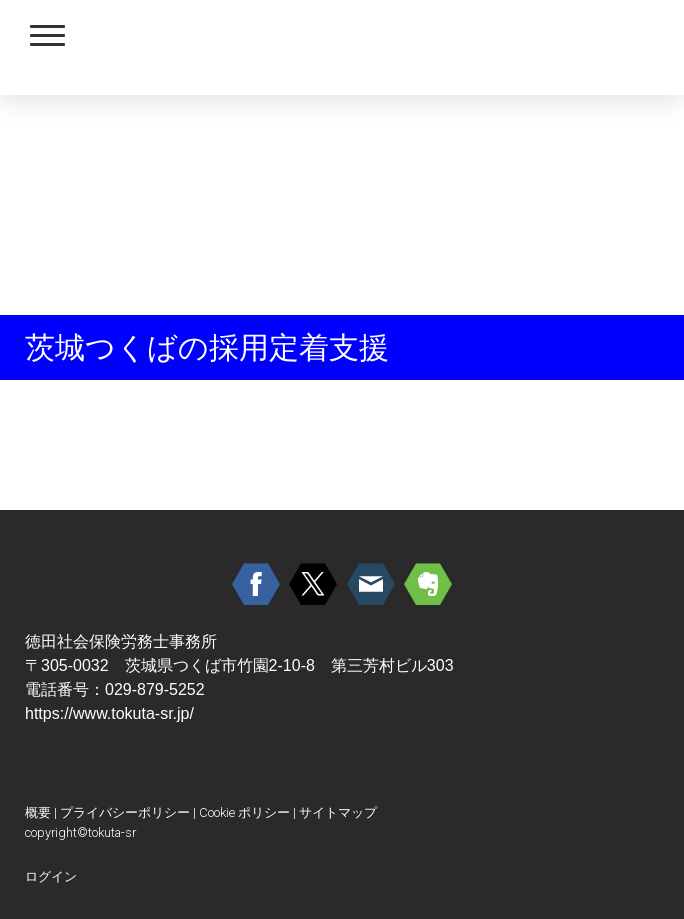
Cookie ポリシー (244, 812)
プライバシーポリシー (125, 812)
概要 (38, 812)
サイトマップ (338, 812)
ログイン (51, 876)
